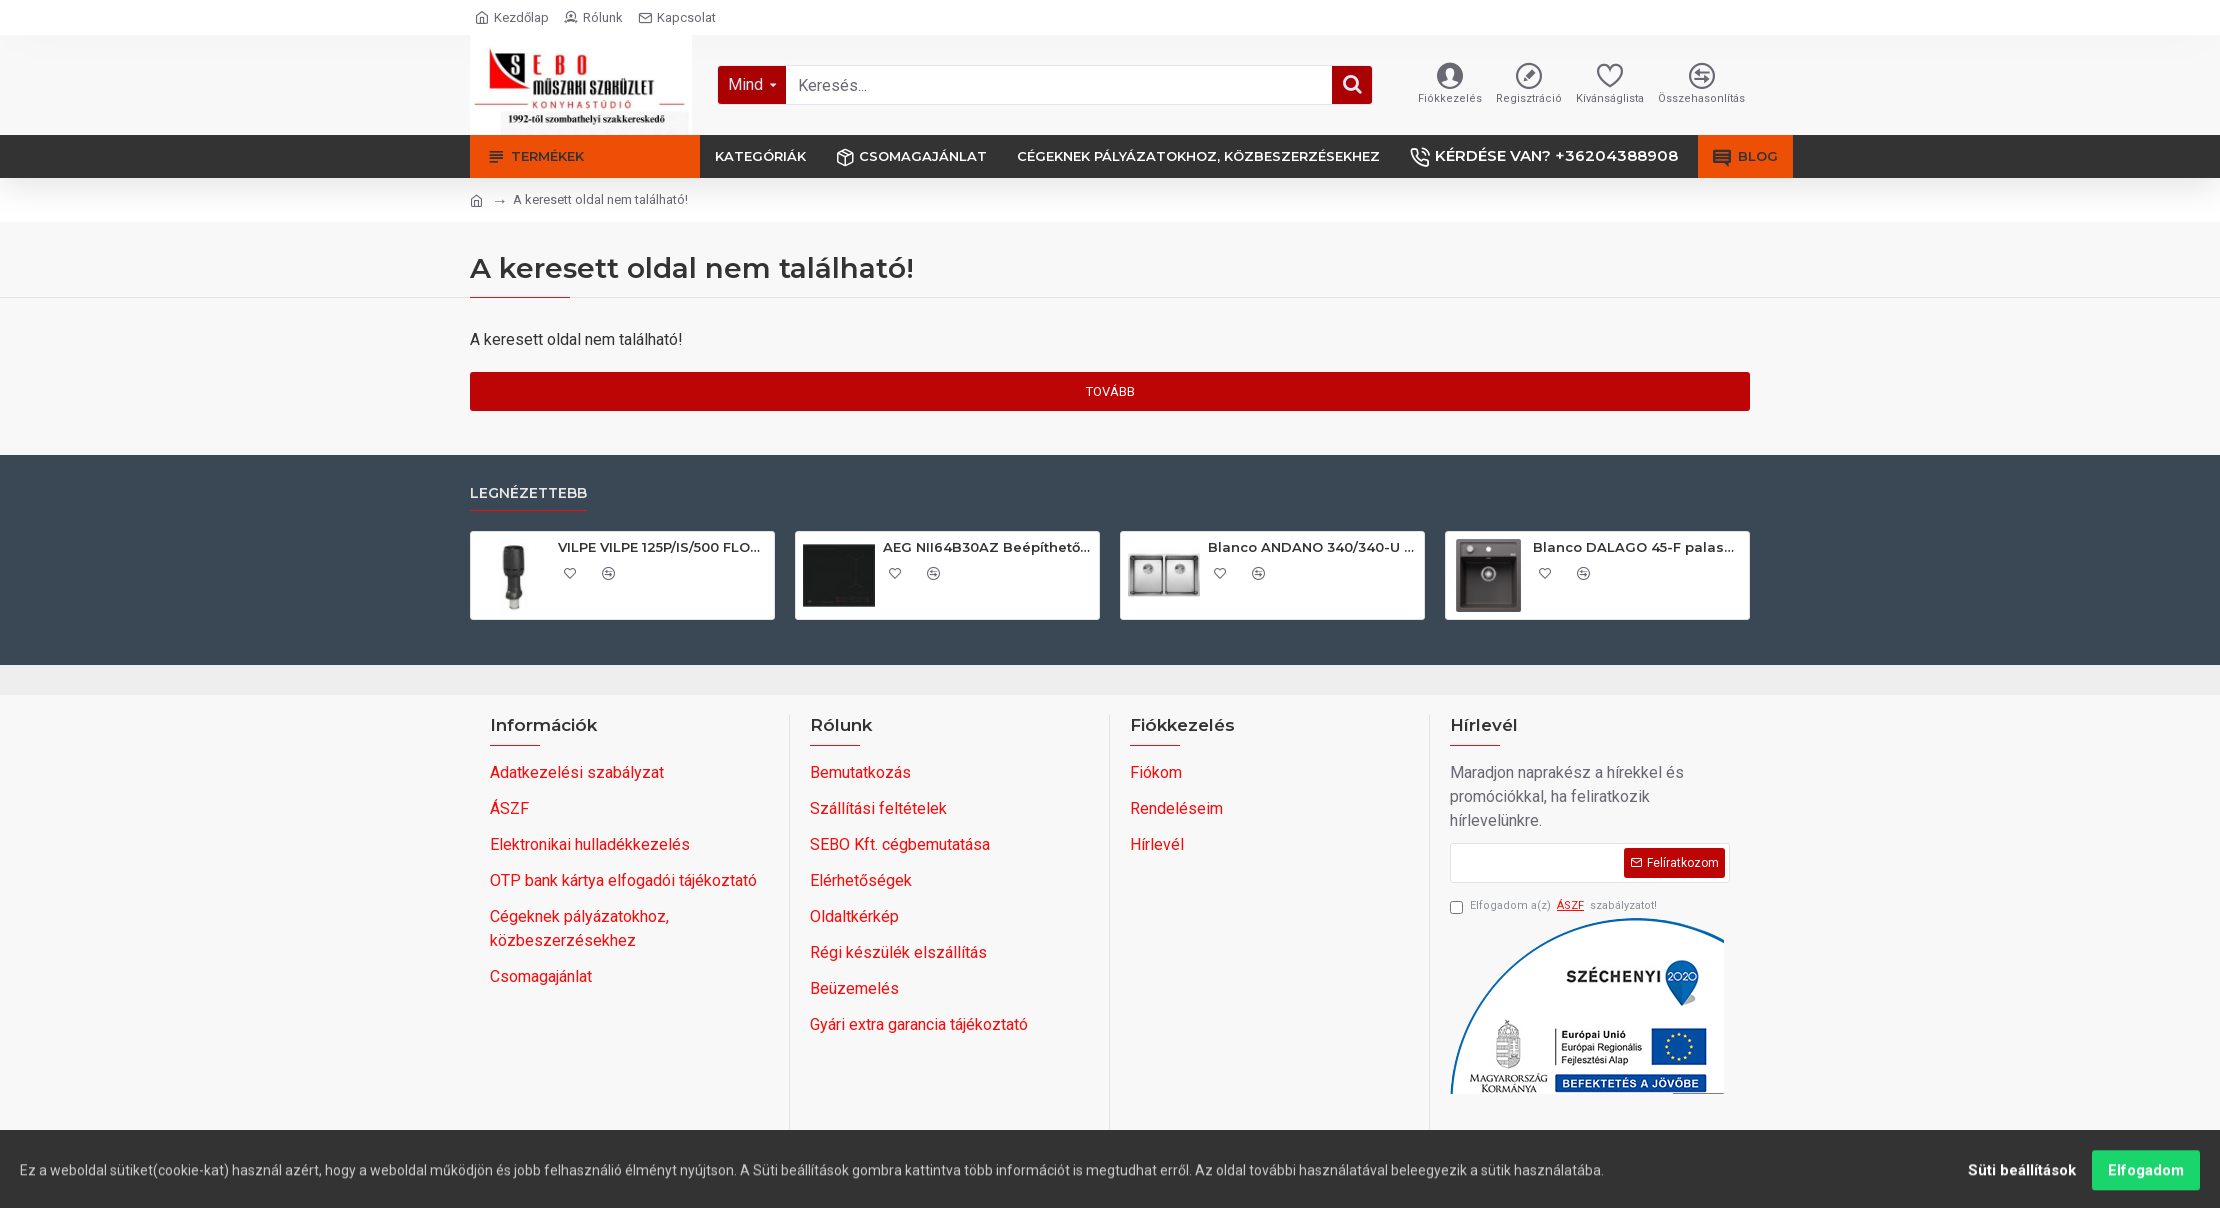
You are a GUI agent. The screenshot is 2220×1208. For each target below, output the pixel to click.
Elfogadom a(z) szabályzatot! (1553, 906)
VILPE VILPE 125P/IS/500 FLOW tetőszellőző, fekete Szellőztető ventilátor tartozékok (662, 547)
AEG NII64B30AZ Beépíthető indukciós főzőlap (987, 547)
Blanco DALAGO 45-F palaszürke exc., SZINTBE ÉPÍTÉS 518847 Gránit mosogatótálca (1637, 547)
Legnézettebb (528, 493)
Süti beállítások (2022, 1180)
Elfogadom (2146, 1180)
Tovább (1110, 391)
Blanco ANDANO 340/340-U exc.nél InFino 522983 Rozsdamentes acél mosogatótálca (1312, 547)
